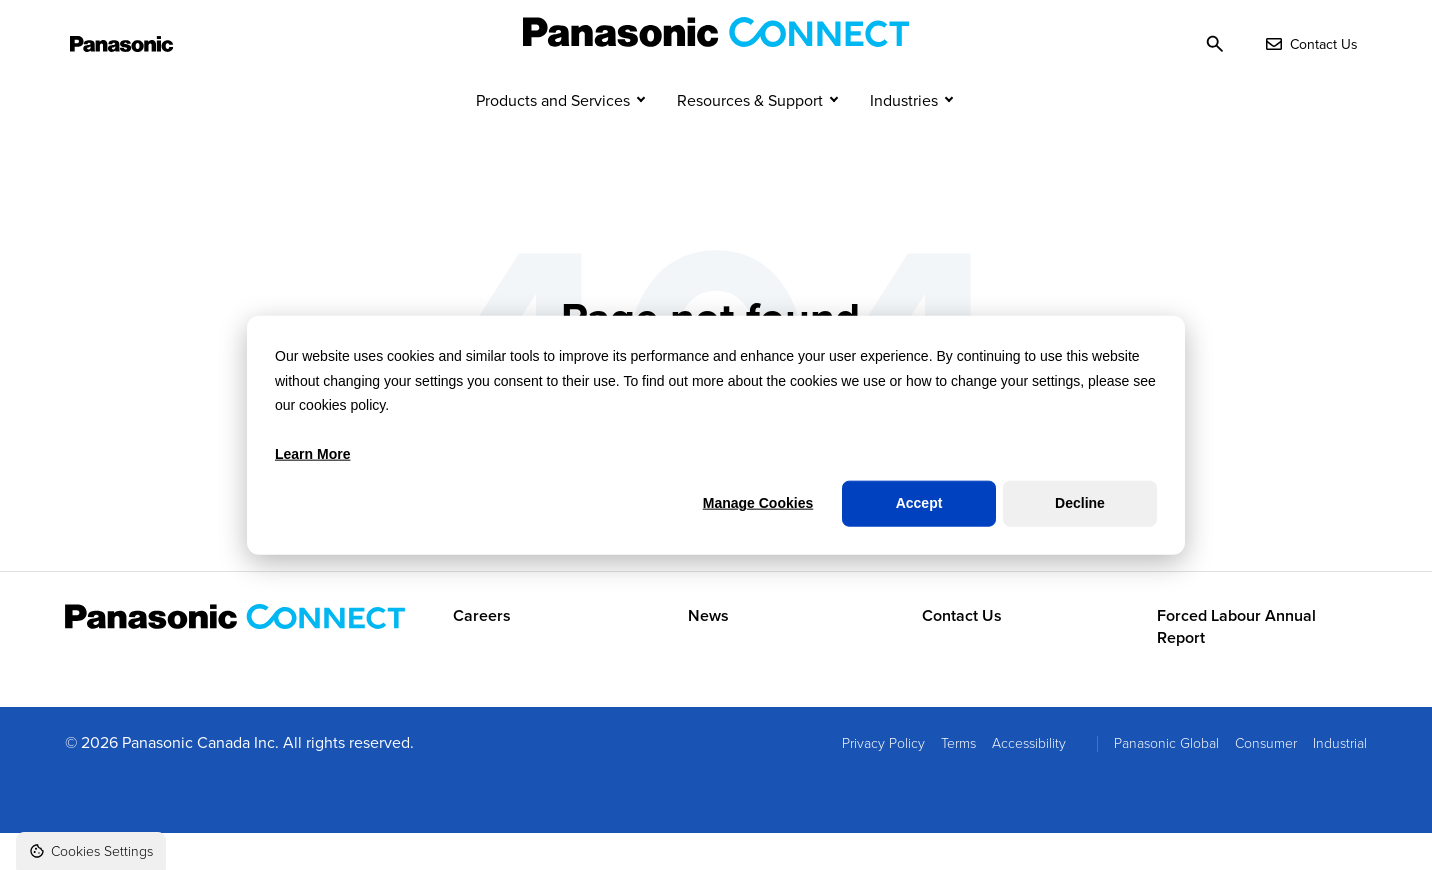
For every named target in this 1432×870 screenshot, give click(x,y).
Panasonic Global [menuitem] (1166, 779)
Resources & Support (750, 138)
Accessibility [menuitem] (1029, 779)
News (708, 653)
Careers (482, 653)
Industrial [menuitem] (1340, 779)
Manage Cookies (758, 503)
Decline (1080, 503)
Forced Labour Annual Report (1236, 664)
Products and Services (553, 138)
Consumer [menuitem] (1266, 779)
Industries (904, 138)
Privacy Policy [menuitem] (883, 779)
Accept (919, 503)
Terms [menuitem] (958, 779)
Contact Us (962, 653)
